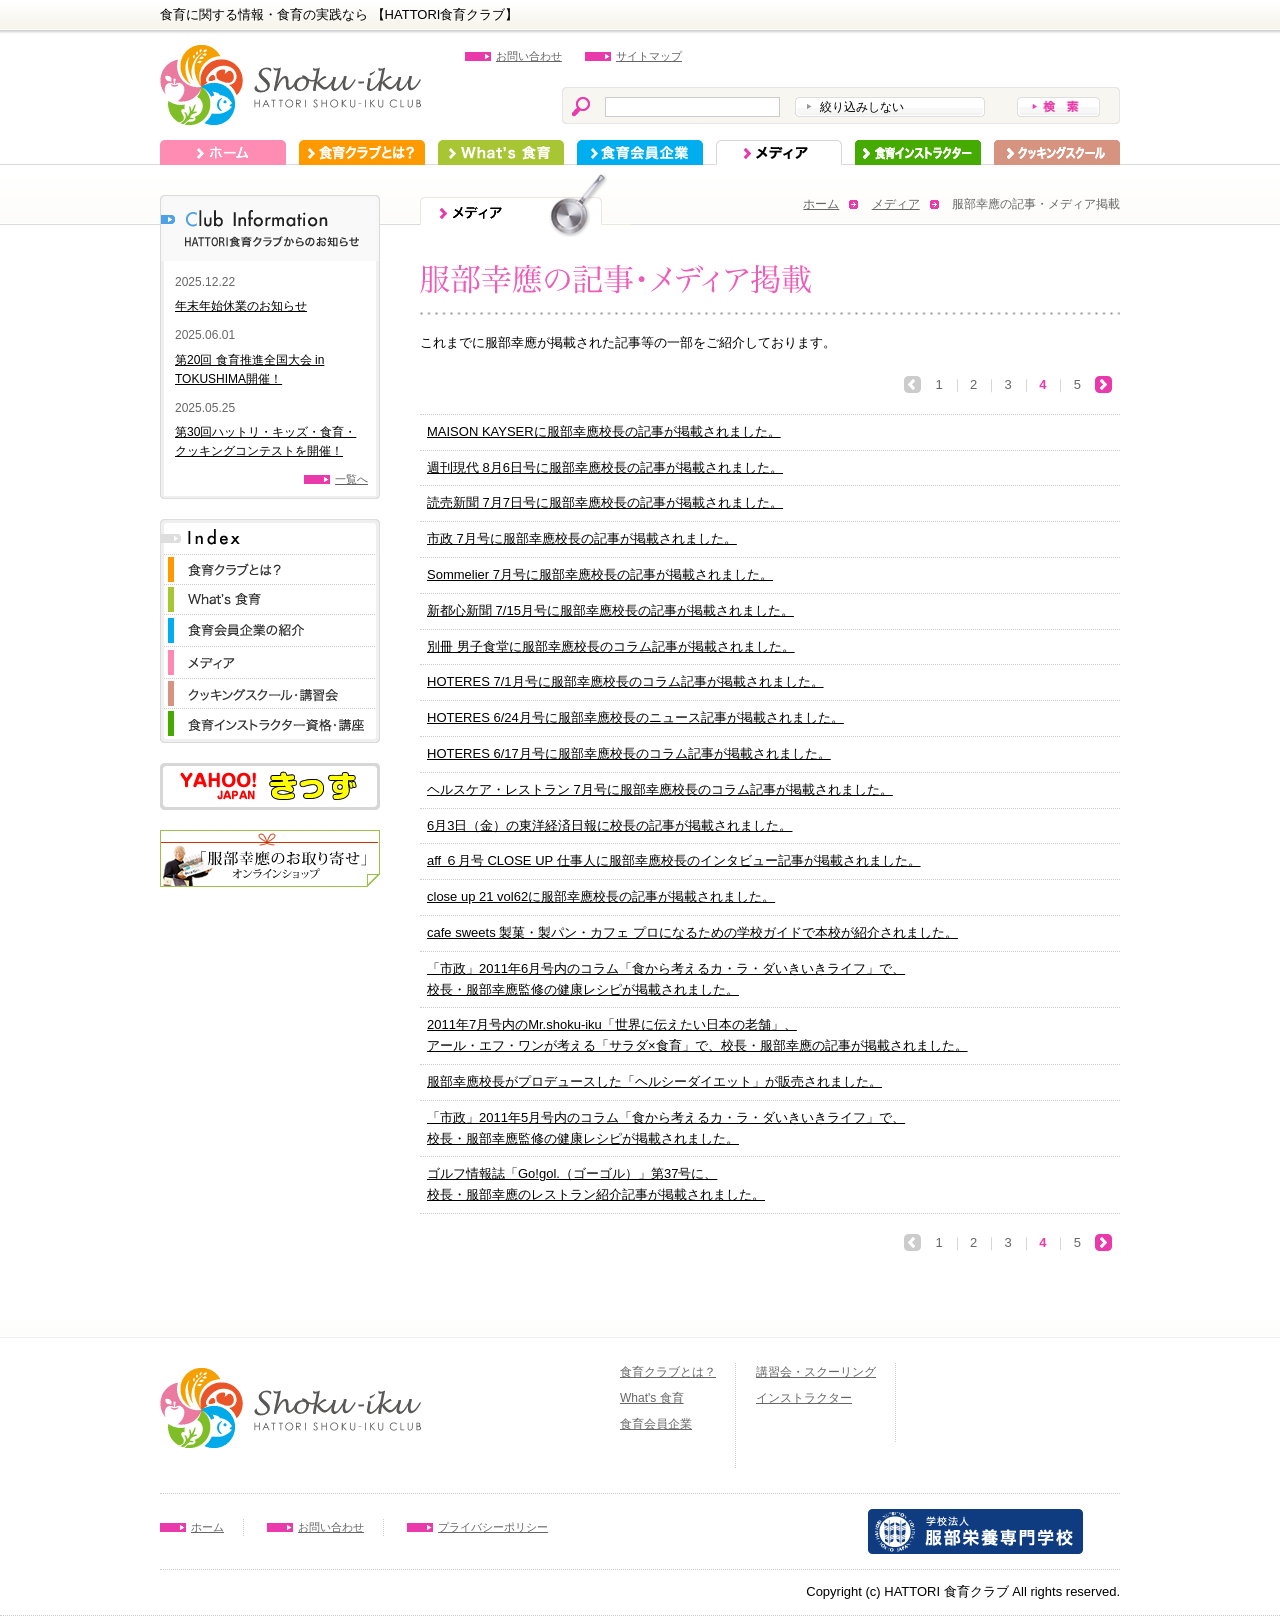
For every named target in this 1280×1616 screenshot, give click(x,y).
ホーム (223, 152)
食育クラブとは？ (362, 152)
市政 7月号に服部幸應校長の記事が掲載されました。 (582, 538)
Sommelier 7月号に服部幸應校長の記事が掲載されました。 (600, 574)
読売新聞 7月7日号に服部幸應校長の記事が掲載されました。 (605, 502)
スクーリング (1057, 152)
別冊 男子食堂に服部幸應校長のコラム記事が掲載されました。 (611, 646)
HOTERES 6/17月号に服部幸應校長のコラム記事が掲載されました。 (629, 753)
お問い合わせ (529, 56)
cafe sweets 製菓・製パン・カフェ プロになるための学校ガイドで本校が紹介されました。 (692, 932)
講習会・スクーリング (816, 1372)
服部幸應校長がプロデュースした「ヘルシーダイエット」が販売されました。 (654, 1081)
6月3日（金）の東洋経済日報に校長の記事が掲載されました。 (609, 825)
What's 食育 (501, 152)
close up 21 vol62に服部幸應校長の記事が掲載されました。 (601, 896)
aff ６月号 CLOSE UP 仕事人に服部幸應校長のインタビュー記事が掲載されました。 (674, 860)
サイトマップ (649, 56)
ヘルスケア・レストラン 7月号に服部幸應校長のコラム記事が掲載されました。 (660, 789)
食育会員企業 (640, 152)
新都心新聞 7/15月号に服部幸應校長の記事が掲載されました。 (610, 610)
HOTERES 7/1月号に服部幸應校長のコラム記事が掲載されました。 (625, 681)
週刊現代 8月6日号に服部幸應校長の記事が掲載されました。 (605, 467)
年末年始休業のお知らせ (241, 306)
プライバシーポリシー (493, 1527)
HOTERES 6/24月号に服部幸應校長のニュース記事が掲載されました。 (635, 717)
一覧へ (351, 479)
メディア (779, 152)
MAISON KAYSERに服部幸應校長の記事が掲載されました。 (604, 431)
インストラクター (918, 152)
